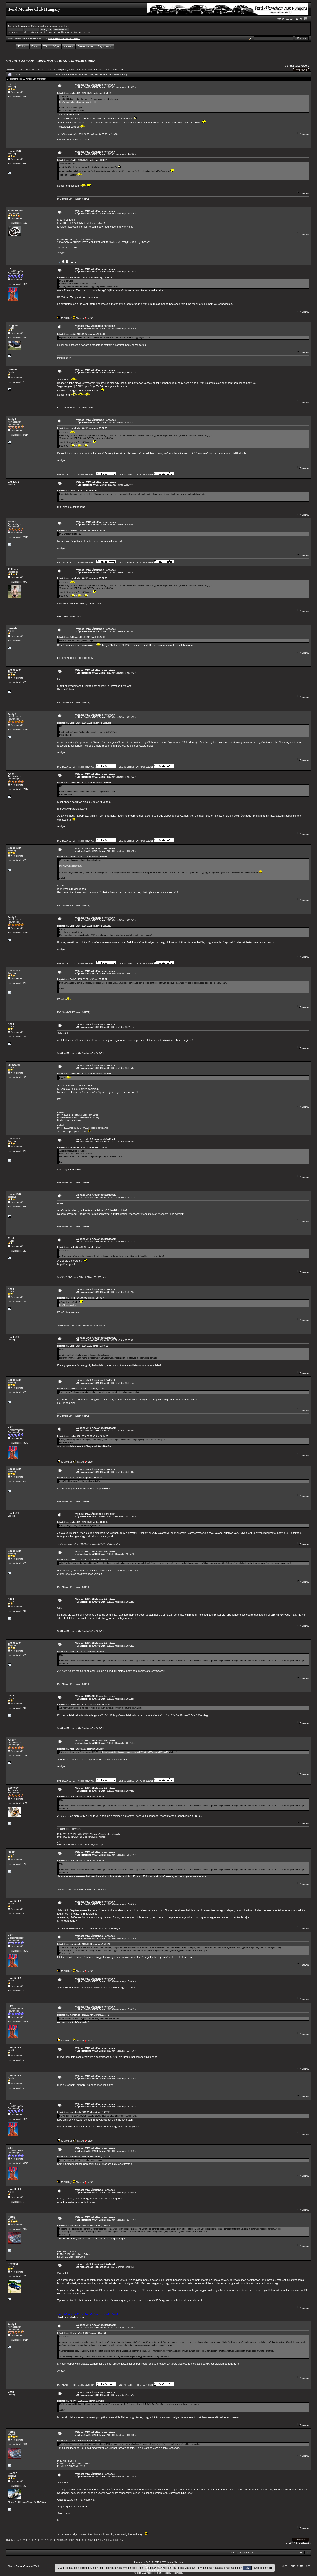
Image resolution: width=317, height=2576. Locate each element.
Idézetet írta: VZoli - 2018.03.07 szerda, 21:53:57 (80, 2441)
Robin (11, 1238)
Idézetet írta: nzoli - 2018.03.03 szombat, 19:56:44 (80, 1749)
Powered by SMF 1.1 (143, 2562)
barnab (12, 369)
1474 (22, 69)
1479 (52, 69)
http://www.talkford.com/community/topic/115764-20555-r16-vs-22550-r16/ (156, 1715)
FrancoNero (15, 210)
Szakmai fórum (45, 61)
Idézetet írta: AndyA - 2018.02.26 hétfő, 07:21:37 (80, 490)
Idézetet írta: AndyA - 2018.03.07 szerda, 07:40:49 (80, 2401)
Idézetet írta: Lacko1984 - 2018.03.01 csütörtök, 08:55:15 (84, 926)
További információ (262, 2567)
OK (247, 2568)
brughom (13, 325)
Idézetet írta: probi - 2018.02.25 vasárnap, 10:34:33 (81, 334)
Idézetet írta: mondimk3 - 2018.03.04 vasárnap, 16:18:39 (83, 2157)
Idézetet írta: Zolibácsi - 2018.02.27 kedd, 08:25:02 (81, 637)
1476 (34, 69)
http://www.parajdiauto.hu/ (72, 808)
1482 (71, 69)
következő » (302, 65)
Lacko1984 (14, 151)
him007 (12, 2473)
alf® (10, 268)
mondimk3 (14, 1901)
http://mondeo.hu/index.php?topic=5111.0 (77, 102)
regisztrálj (63, 25)
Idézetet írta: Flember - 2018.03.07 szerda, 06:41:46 (81, 2333)
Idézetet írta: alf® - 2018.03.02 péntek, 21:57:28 (79, 1478)
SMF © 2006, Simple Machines (169, 2562)
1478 (46, 69)
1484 (83, 69)
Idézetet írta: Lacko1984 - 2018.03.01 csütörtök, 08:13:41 (84, 723)
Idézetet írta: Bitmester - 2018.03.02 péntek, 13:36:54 (82, 1147)
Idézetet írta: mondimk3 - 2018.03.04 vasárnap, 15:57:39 (83, 2112)
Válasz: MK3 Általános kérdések (95, 84)
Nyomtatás (301, 70)
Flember (13, 2263)
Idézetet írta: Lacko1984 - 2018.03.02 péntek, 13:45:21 (82, 1346)
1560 (115, 69)
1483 (77, 69)
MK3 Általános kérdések (82, 61)
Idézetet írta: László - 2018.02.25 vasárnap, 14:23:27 (82, 160)
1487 (101, 69)
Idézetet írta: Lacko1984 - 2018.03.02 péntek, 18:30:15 (82, 1436)
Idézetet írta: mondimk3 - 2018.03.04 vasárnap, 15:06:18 (83, 1944)
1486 (95, 69)
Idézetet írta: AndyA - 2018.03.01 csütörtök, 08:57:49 (82, 979)
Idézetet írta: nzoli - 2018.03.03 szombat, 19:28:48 (80, 1652)
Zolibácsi (13, 569)
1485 (89, 69)
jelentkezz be (45, 25)
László (12, 84)
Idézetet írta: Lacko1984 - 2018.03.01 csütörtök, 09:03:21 (84, 1074)
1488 (106, 69)
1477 (40, 69)
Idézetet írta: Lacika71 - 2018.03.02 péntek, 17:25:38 (81, 1389)
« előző (289, 65)
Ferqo (11, 2216)
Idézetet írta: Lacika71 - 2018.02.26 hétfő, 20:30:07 (81, 530)
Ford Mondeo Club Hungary (20, 61)
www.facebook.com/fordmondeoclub (64, 38)
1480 (58, 69)
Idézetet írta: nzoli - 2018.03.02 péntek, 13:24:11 (79, 1247)
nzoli (11, 1023)
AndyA (12, 419)
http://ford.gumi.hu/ (68, 1264)
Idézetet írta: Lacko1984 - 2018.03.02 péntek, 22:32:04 (82, 1522)
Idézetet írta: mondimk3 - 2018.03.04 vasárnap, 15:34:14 (83, 2015)
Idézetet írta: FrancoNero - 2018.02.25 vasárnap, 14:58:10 (84, 277)
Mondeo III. (61, 61)
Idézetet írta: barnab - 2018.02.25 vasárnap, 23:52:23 (82, 428)
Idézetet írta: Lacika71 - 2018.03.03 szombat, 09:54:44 (82, 1560)
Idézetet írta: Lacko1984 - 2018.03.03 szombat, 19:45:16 (83, 1704)
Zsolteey (13, 1787)
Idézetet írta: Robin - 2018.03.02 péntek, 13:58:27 (80, 1298)
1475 (28, 69)
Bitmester (14, 1064)
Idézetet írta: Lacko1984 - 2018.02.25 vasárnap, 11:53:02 (84, 93)
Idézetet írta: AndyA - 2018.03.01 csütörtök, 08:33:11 (82, 857)
